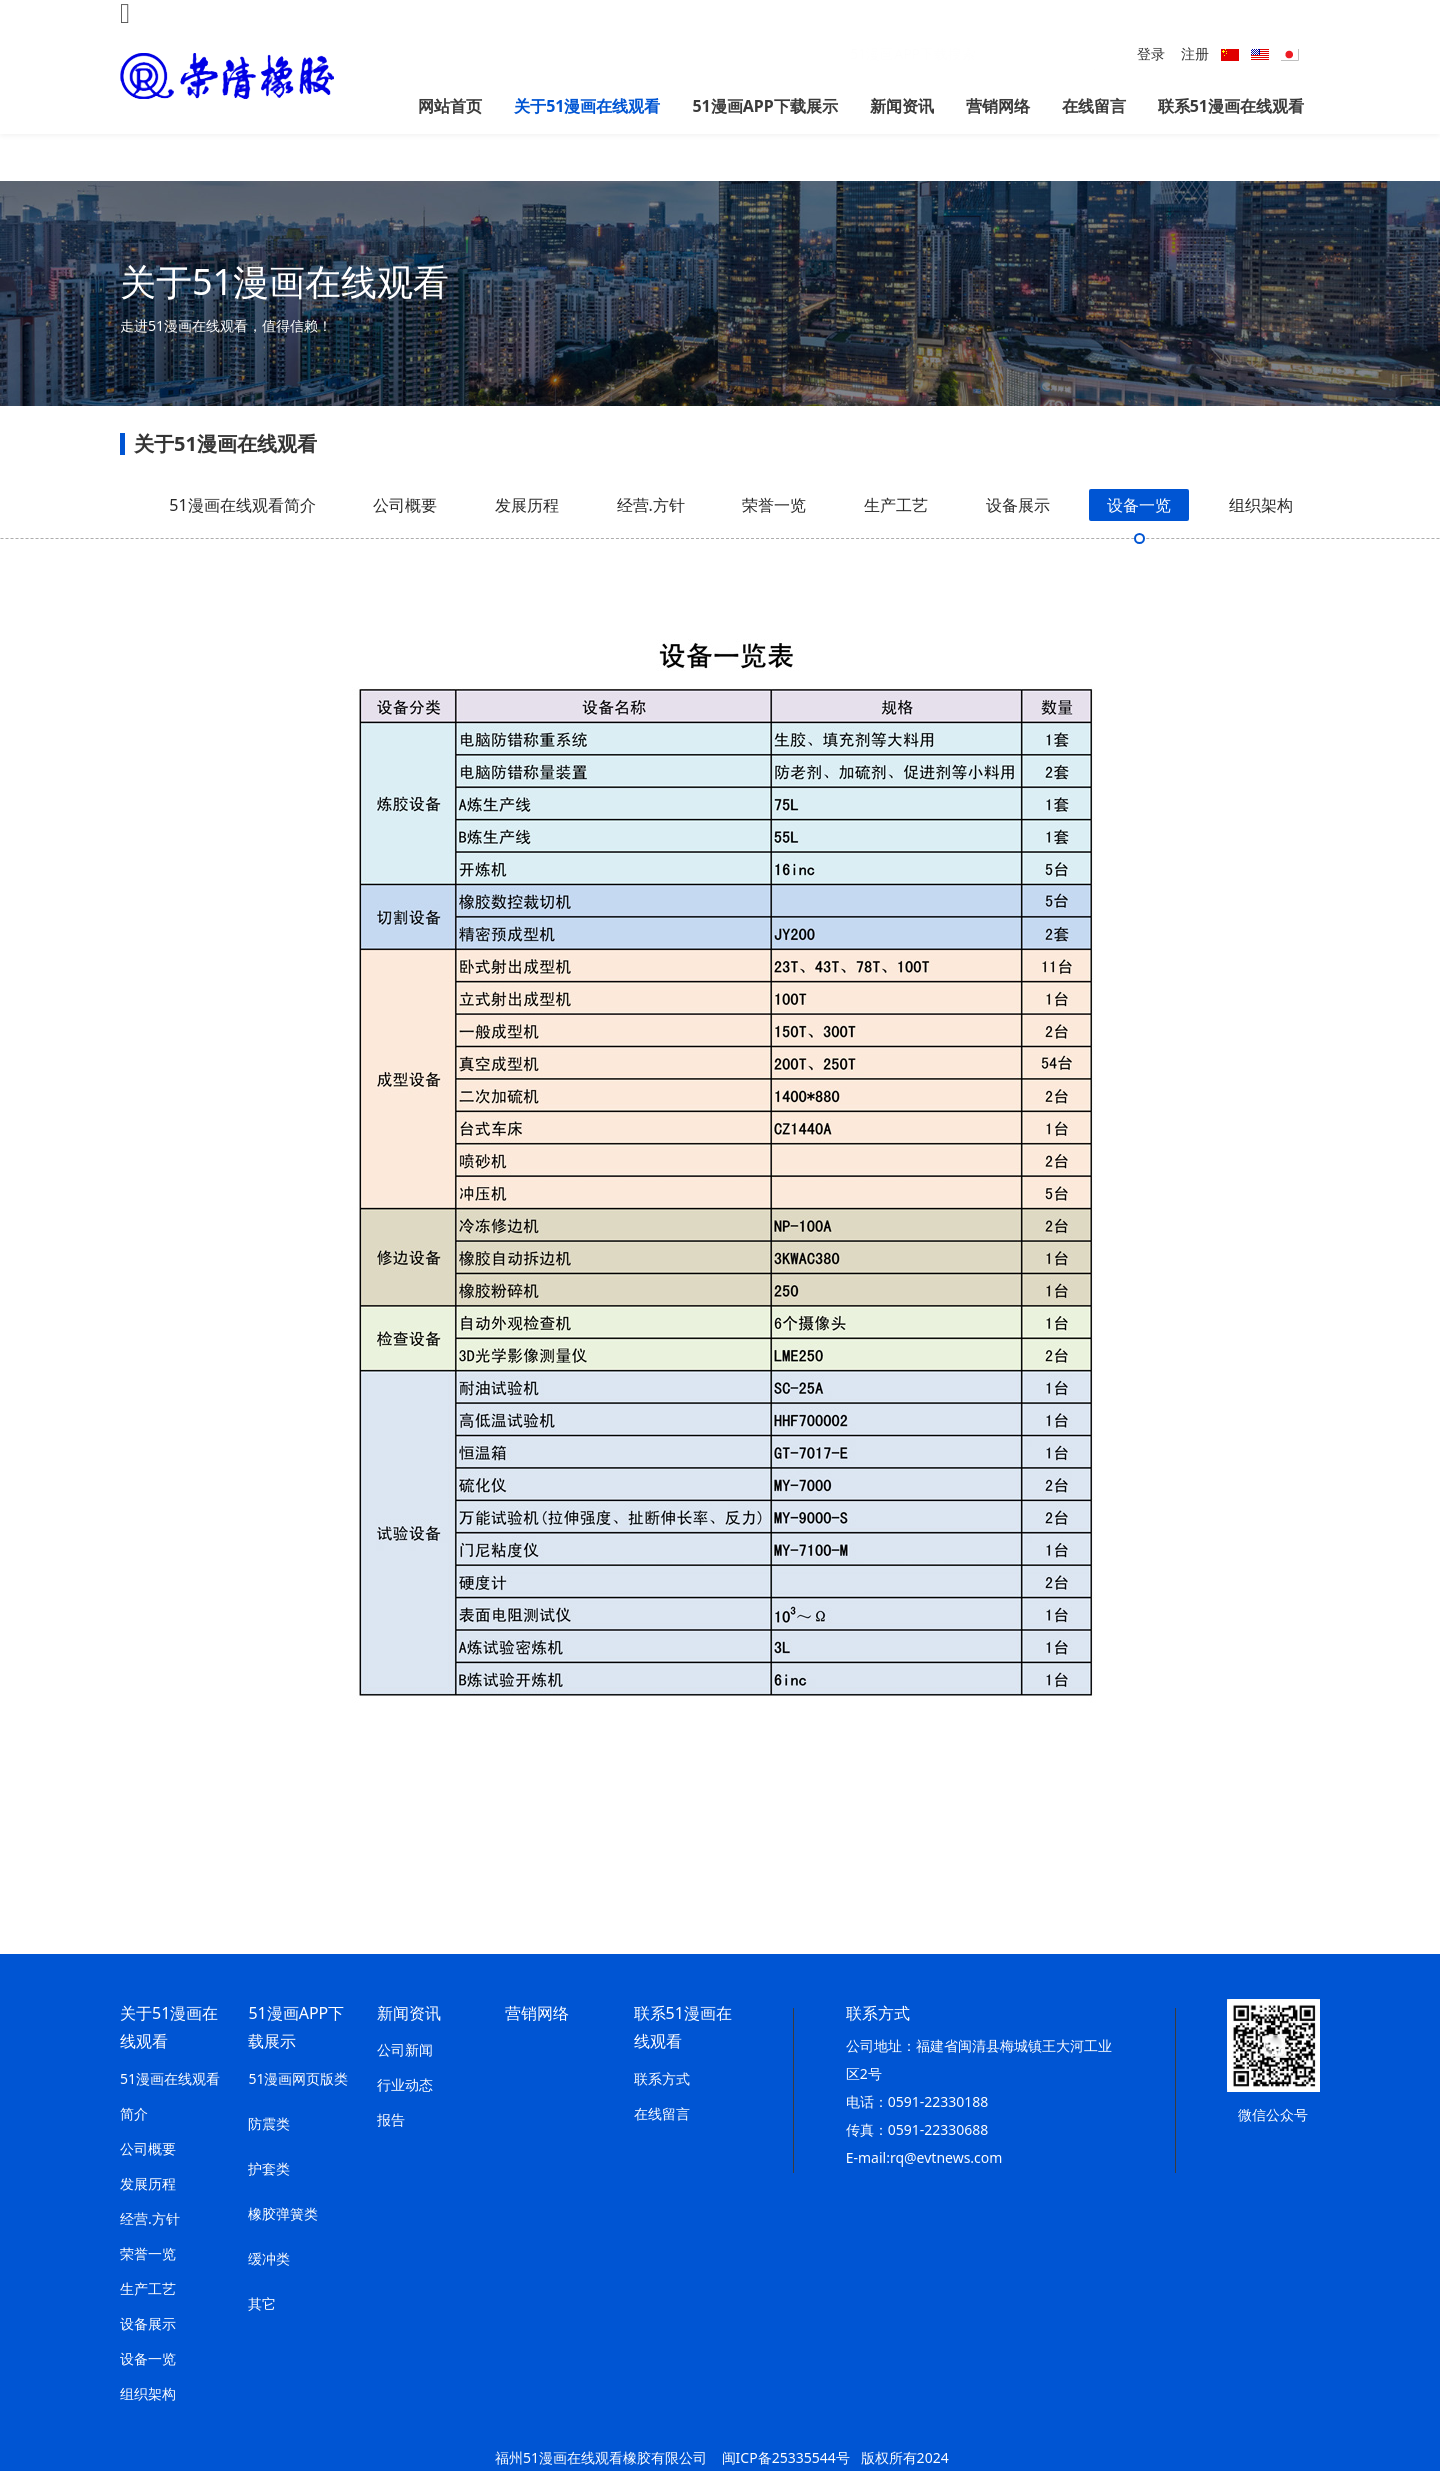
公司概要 (405, 543)
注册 (1195, 53)
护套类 (269, 2168)
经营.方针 (651, 543)
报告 (391, 2119)
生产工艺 (896, 543)
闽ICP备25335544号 (786, 2457)
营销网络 (998, 106)
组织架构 (1261, 543)
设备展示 (1018, 543)
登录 (1151, 53)
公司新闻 (405, 2049)
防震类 (269, 2123)
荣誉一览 (774, 543)
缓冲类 (269, 2258)
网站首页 (450, 106)
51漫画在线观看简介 (242, 543)
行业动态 (405, 2084)
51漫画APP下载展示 (764, 106)
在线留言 (1094, 106)
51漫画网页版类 (298, 2078)
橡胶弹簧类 (283, 2213)
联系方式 (662, 2078)
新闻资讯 (902, 106)
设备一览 (1139, 543)
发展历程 (527, 543)
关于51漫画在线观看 (587, 106)
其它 (262, 2303)
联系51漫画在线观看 (1231, 106)
